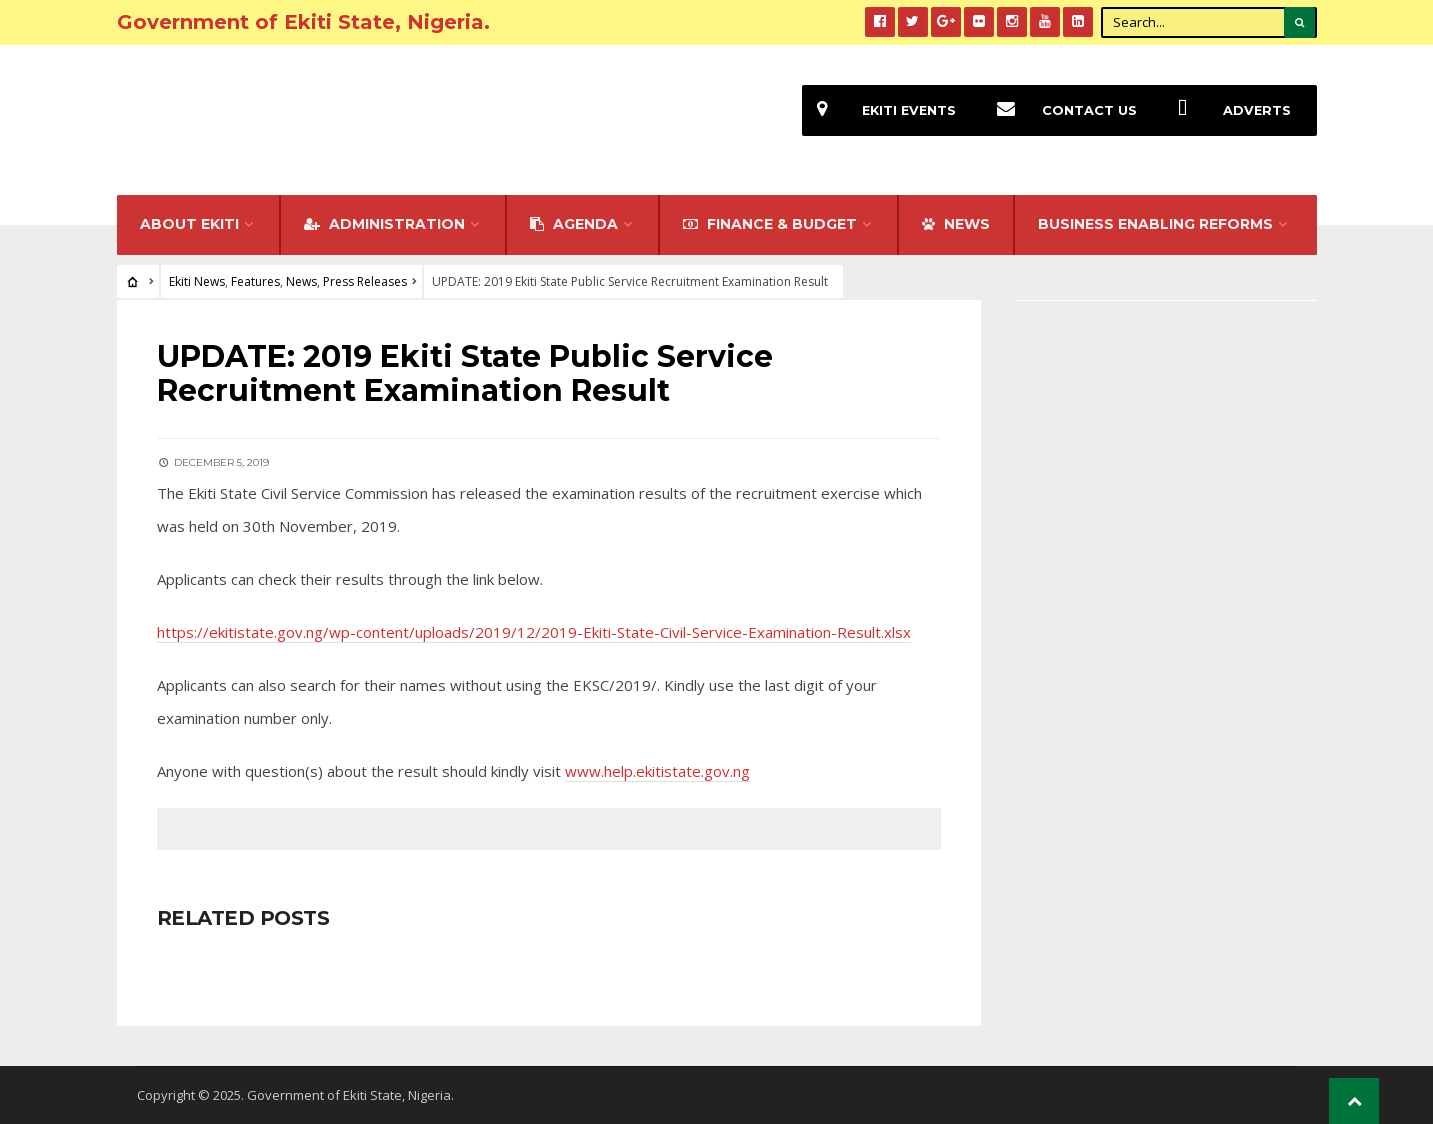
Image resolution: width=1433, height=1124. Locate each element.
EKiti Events (879, 110)
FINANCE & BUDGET (770, 224)
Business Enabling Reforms (1155, 224)
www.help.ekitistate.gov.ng (657, 771)
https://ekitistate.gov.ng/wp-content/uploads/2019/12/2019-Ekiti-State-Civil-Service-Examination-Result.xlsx (534, 632)
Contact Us (1059, 110)
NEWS (956, 224)
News (301, 281)
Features (255, 281)
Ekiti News (197, 281)
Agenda (574, 224)
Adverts (1227, 110)
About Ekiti (189, 224)
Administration (384, 224)
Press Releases (365, 281)
